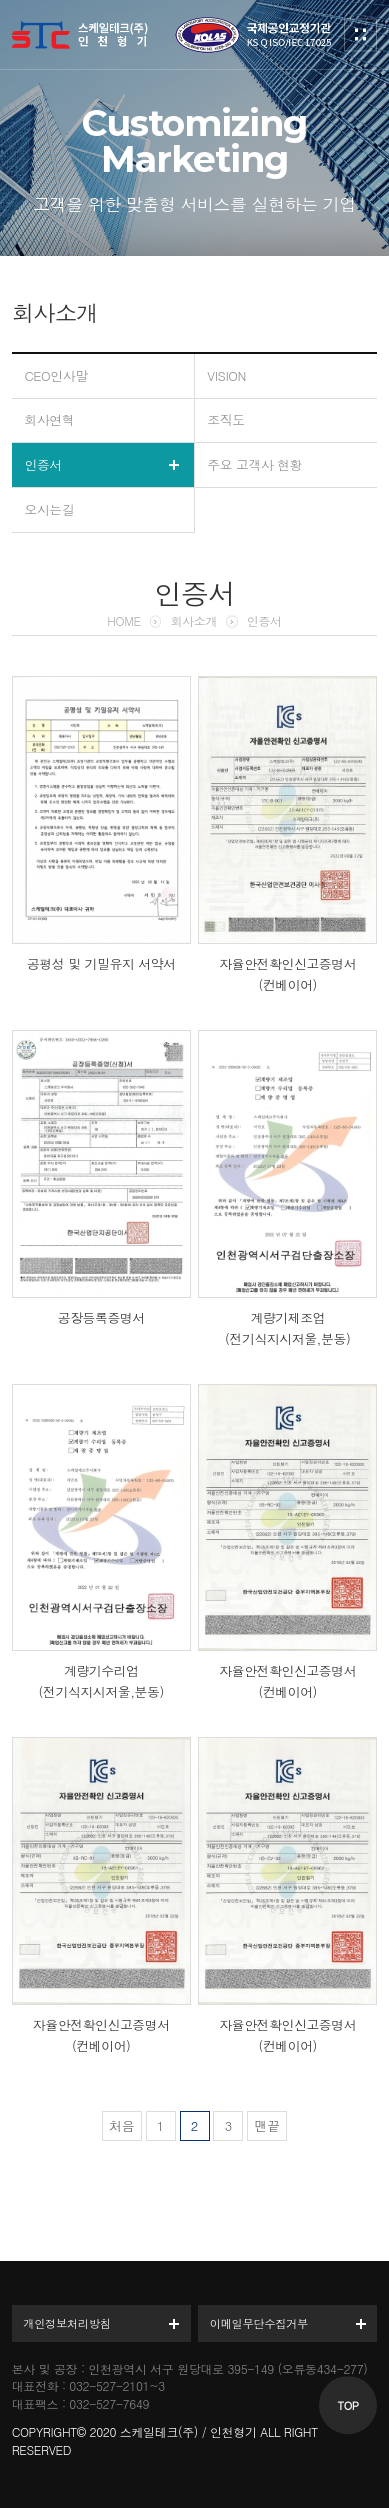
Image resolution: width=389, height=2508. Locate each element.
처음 (122, 2125)
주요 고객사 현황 (254, 464)
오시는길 (49, 509)
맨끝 (267, 2125)
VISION (226, 375)
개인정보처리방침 (66, 2323)
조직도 (225, 419)
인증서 (42, 464)
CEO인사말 (55, 375)
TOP (348, 2405)
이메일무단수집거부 (259, 2323)
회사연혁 (49, 419)
